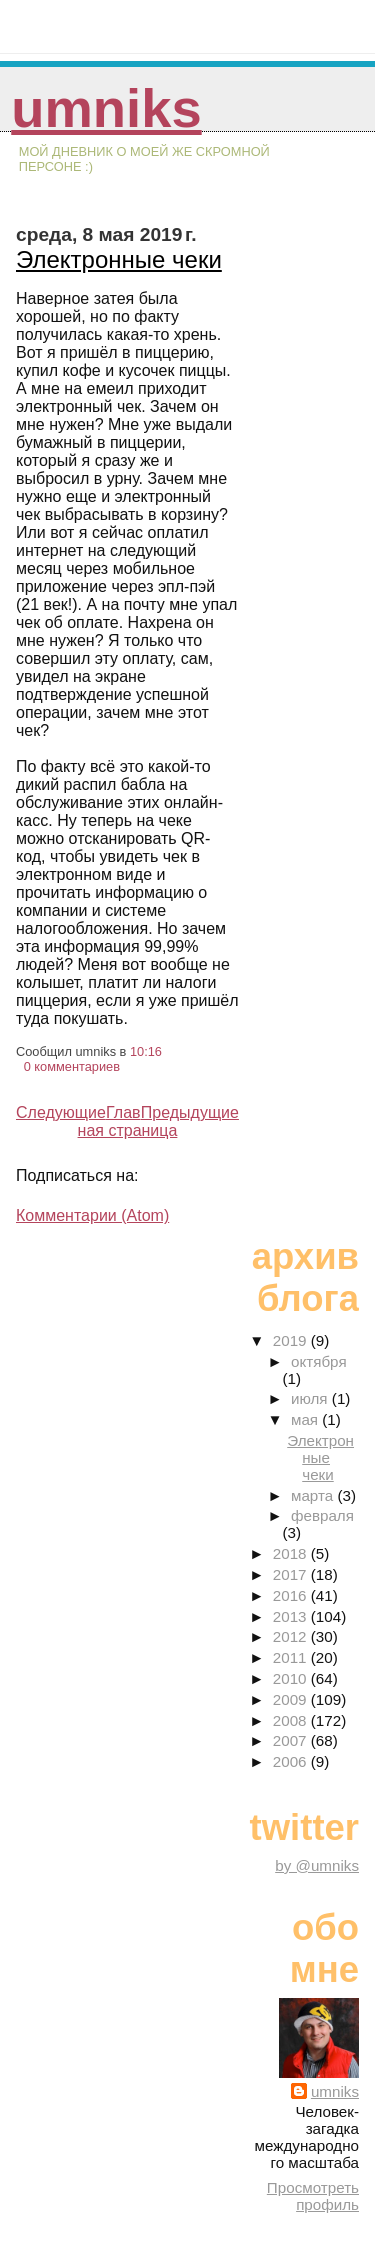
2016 (292, 1595)
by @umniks (317, 1865)
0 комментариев (72, 1066)
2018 (292, 1553)
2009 (292, 1699)
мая (306, 1419)
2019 (292, 1340)
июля (311, 1398)
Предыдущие (190, 1112)
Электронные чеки (119, 259)
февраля (322, 1515)
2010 (292, 1678)
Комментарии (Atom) (92, 1215)
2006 (292, 1761)
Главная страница (128, 1121)
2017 (292, 1574)
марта (314, 1495)
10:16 (146, 1051)
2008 (292, 1720)
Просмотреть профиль (313, 2196)
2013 (292, 1616)
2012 (292, 1636)
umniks (106, 108)
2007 (292, 1740)
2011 (292, 1657)
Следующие (61, 1112)
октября (319, 1361)
